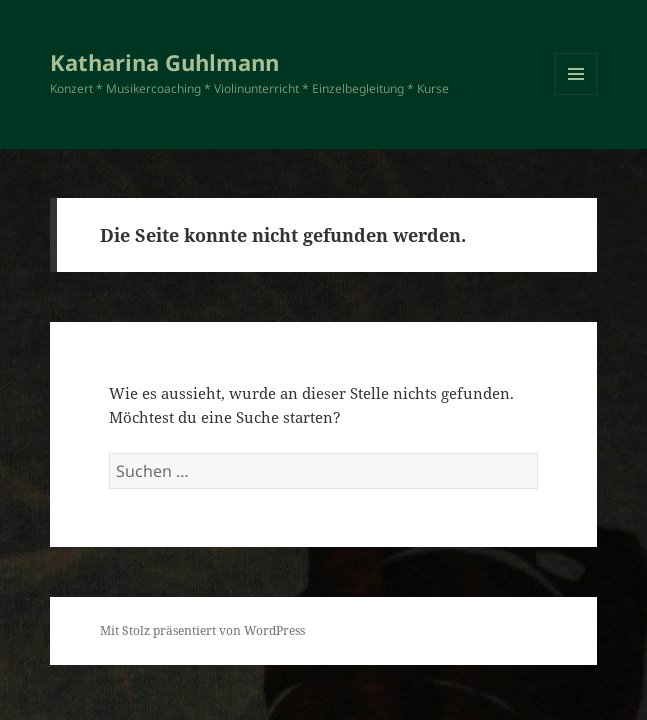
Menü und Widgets (576, 94)
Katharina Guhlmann (164, 62)
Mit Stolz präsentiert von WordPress (202, 630)
